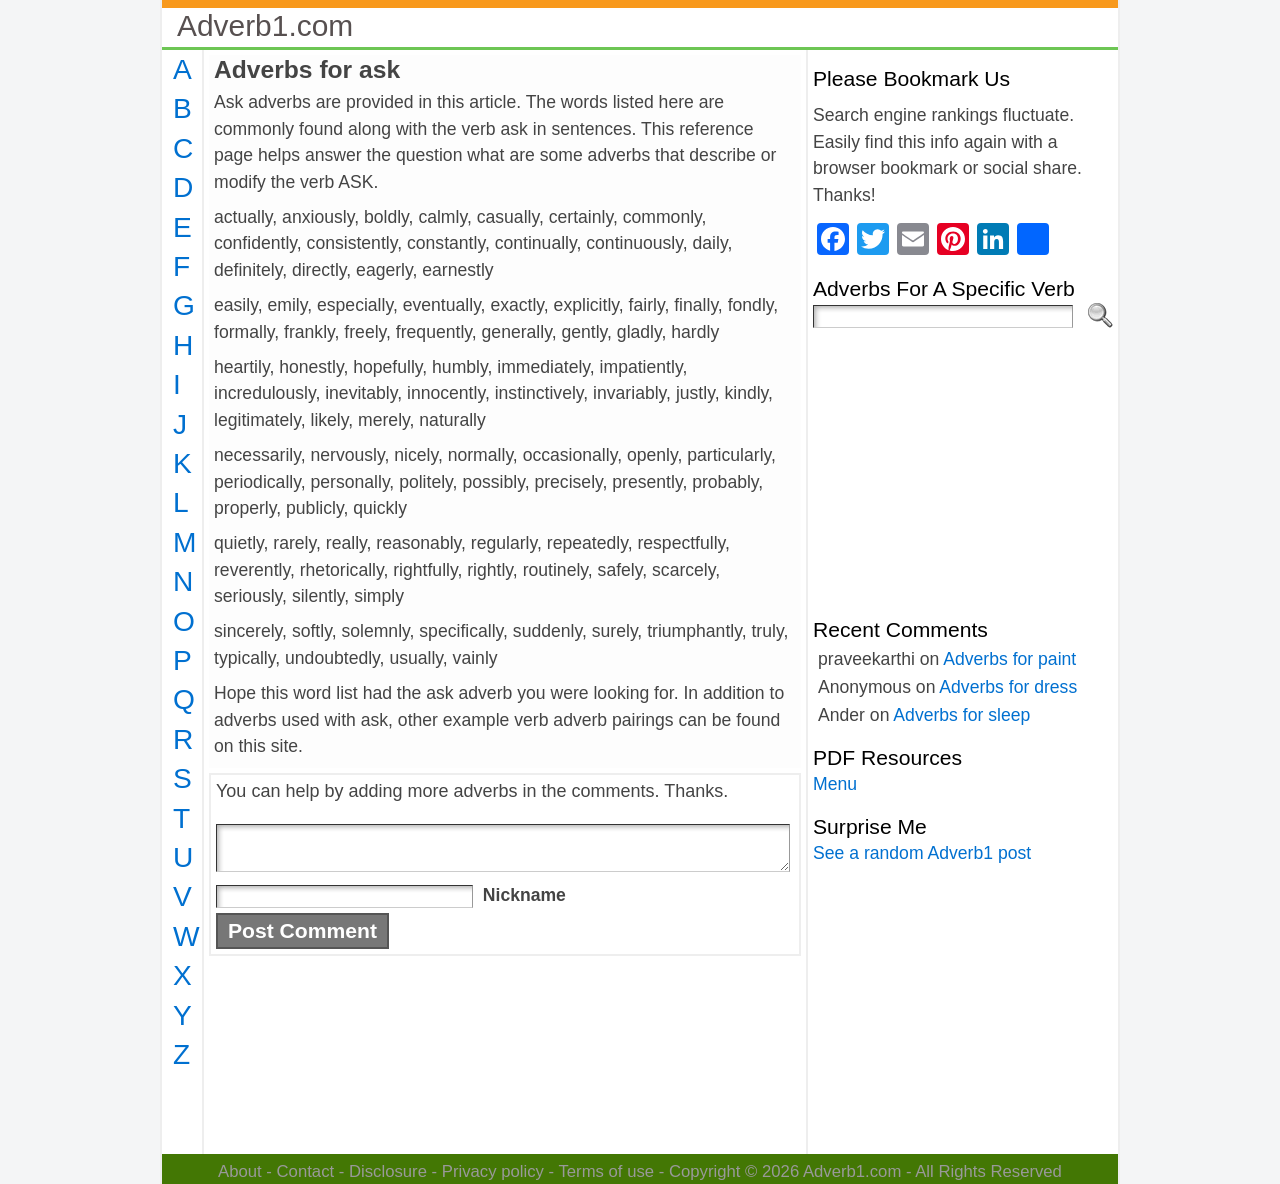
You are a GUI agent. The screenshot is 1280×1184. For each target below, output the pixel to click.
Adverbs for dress (1008, 687)
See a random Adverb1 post (922, 853)
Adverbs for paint (1009, 659)
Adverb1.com (265, 25)
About (240, 1171)
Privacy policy (493, 1171)
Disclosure (388, 1171)
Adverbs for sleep (961, 715)
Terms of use (606, 1171)
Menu (835, 784)
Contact (306, 1171)
